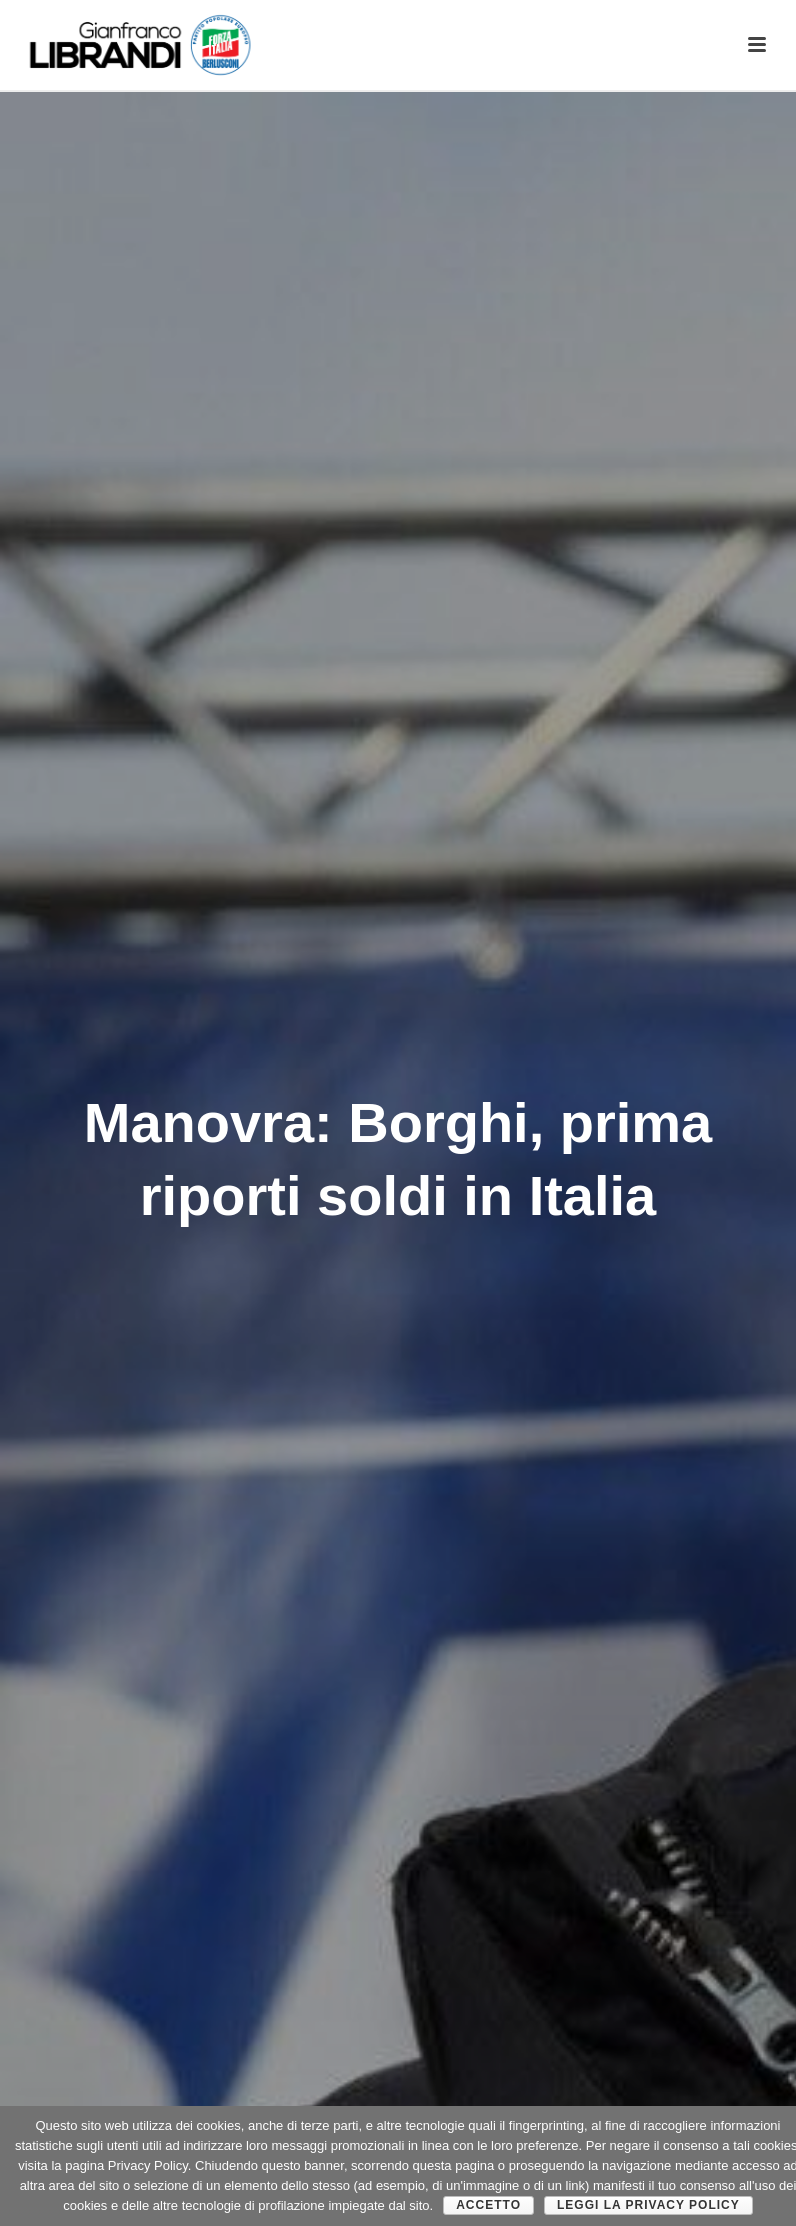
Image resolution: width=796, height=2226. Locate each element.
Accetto (488, 2205)
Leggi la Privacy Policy (648, 2205)
